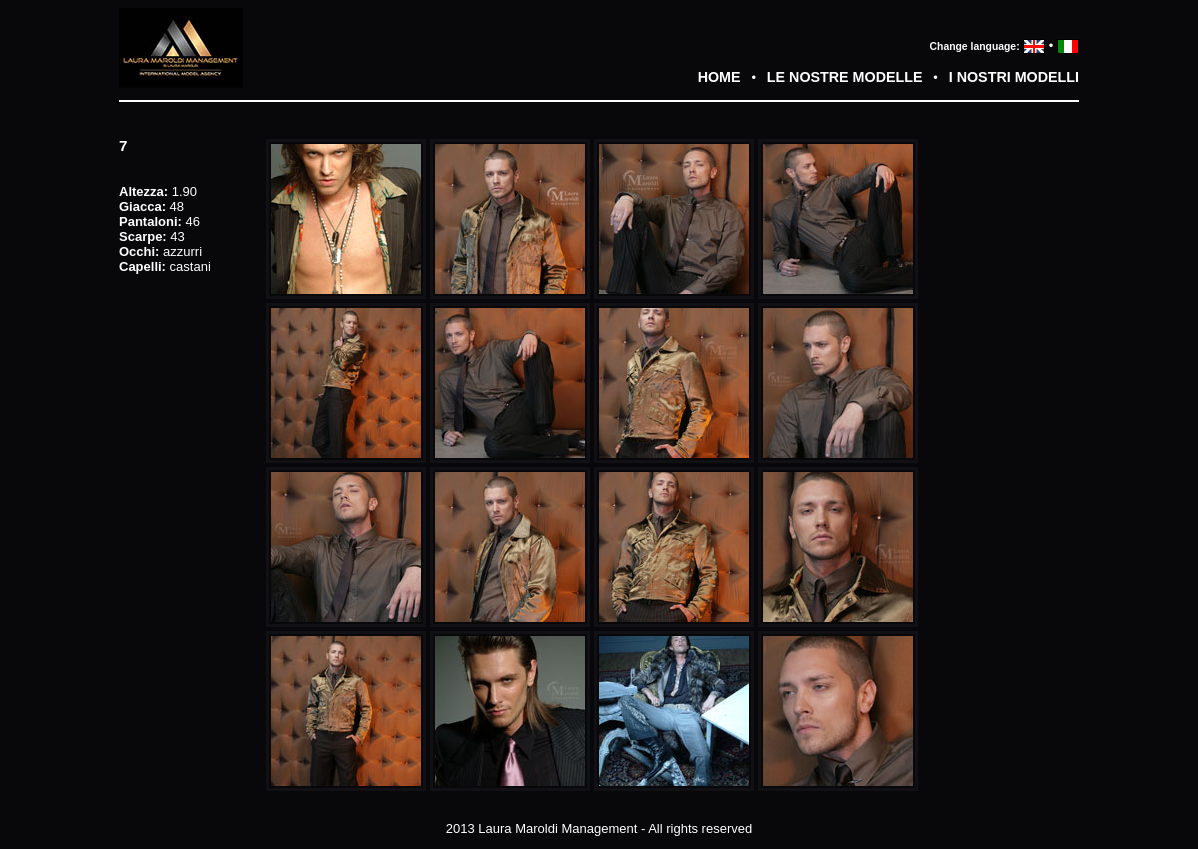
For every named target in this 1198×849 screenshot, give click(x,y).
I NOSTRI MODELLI (1014, 77)
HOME (719, 77)
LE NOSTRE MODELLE (845, 77)
